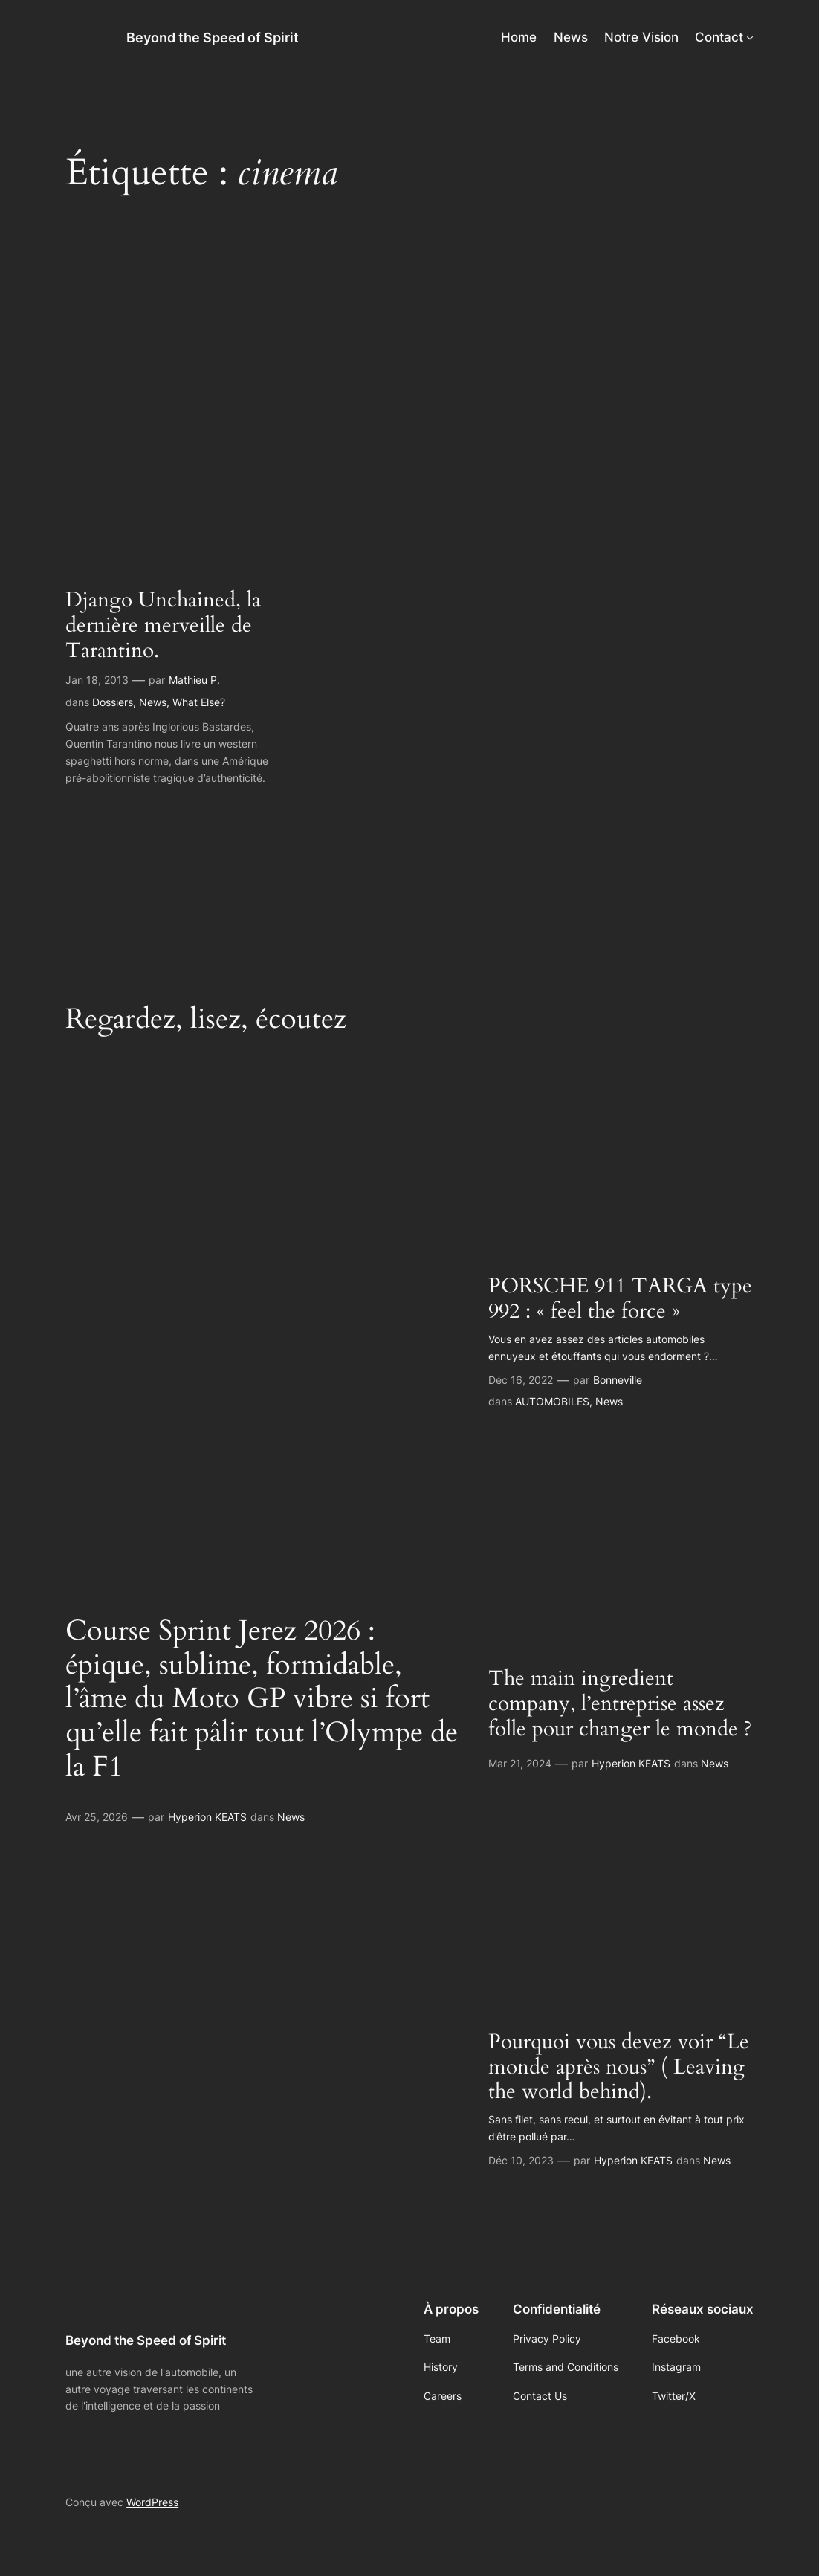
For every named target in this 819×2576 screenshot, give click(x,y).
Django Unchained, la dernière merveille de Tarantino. (163, 626)
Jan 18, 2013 (97, 679)
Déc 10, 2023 (521, 2160)
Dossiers (112, 702)
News (152, 702)
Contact (719, 37)
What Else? (198, 702)
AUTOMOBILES (552, 1401)
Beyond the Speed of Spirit (212, 37)
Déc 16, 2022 (520, 1379)
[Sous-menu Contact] (750, 37)
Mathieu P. (194, 679)
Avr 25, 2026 (96, 1816)
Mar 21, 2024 (519, 1763)
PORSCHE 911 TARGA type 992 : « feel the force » (620, 1299)
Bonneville (617, 1379)
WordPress (152, 2502)
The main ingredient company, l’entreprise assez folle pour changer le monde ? (620, 1704)
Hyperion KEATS (207, 1816)
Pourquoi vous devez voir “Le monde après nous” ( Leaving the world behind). (618, 2068)
